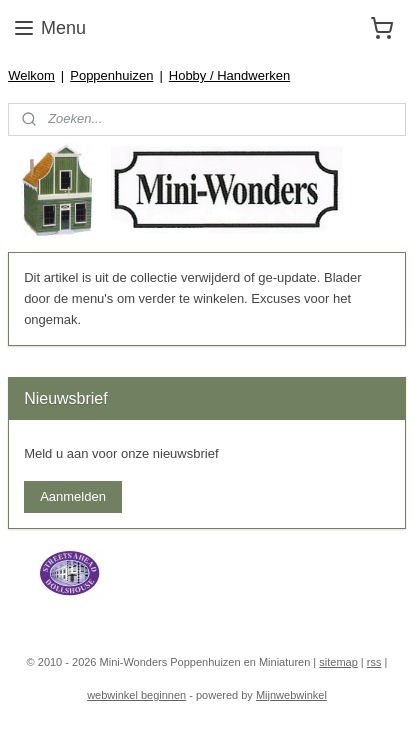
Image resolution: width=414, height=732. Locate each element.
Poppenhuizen (111, 75)
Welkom (31, 75)
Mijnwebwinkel (291, 695)
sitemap (338, 662)
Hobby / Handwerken (229, 75)
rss (374, 662)
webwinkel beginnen (136, 695)
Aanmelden (73, 496)
